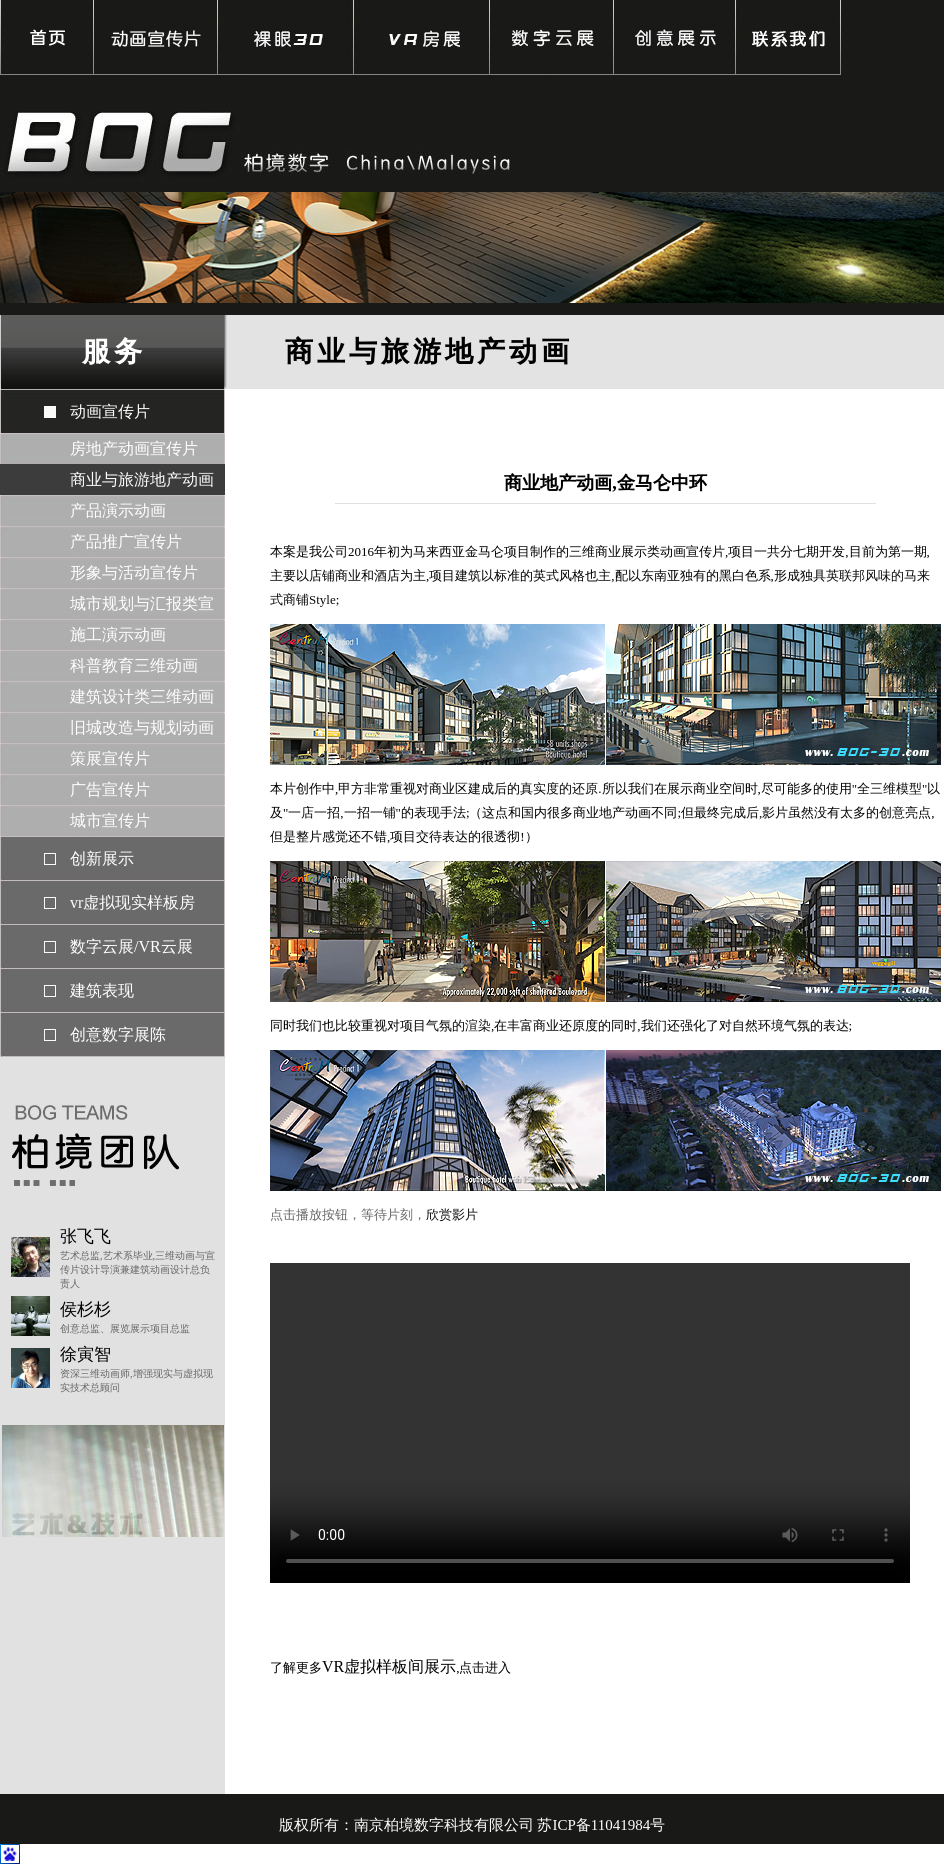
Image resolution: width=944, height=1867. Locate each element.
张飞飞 (85, 1236)
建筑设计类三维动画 (142, 696)
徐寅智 (85, 1354)
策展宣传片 (110, 758)
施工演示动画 (118, 634)
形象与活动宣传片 (134, 572)
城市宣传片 (110, 820)
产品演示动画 (118, 510)
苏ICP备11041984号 (601, 1825)
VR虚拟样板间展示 (389, 1666)
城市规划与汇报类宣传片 (142, 607)
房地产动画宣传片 (134, 448)
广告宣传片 (110, 789)
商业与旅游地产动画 (142, 479)
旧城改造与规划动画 (142, 727)
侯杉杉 (85, 1309)
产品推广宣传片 (126, 541)
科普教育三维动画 (134, 665)
